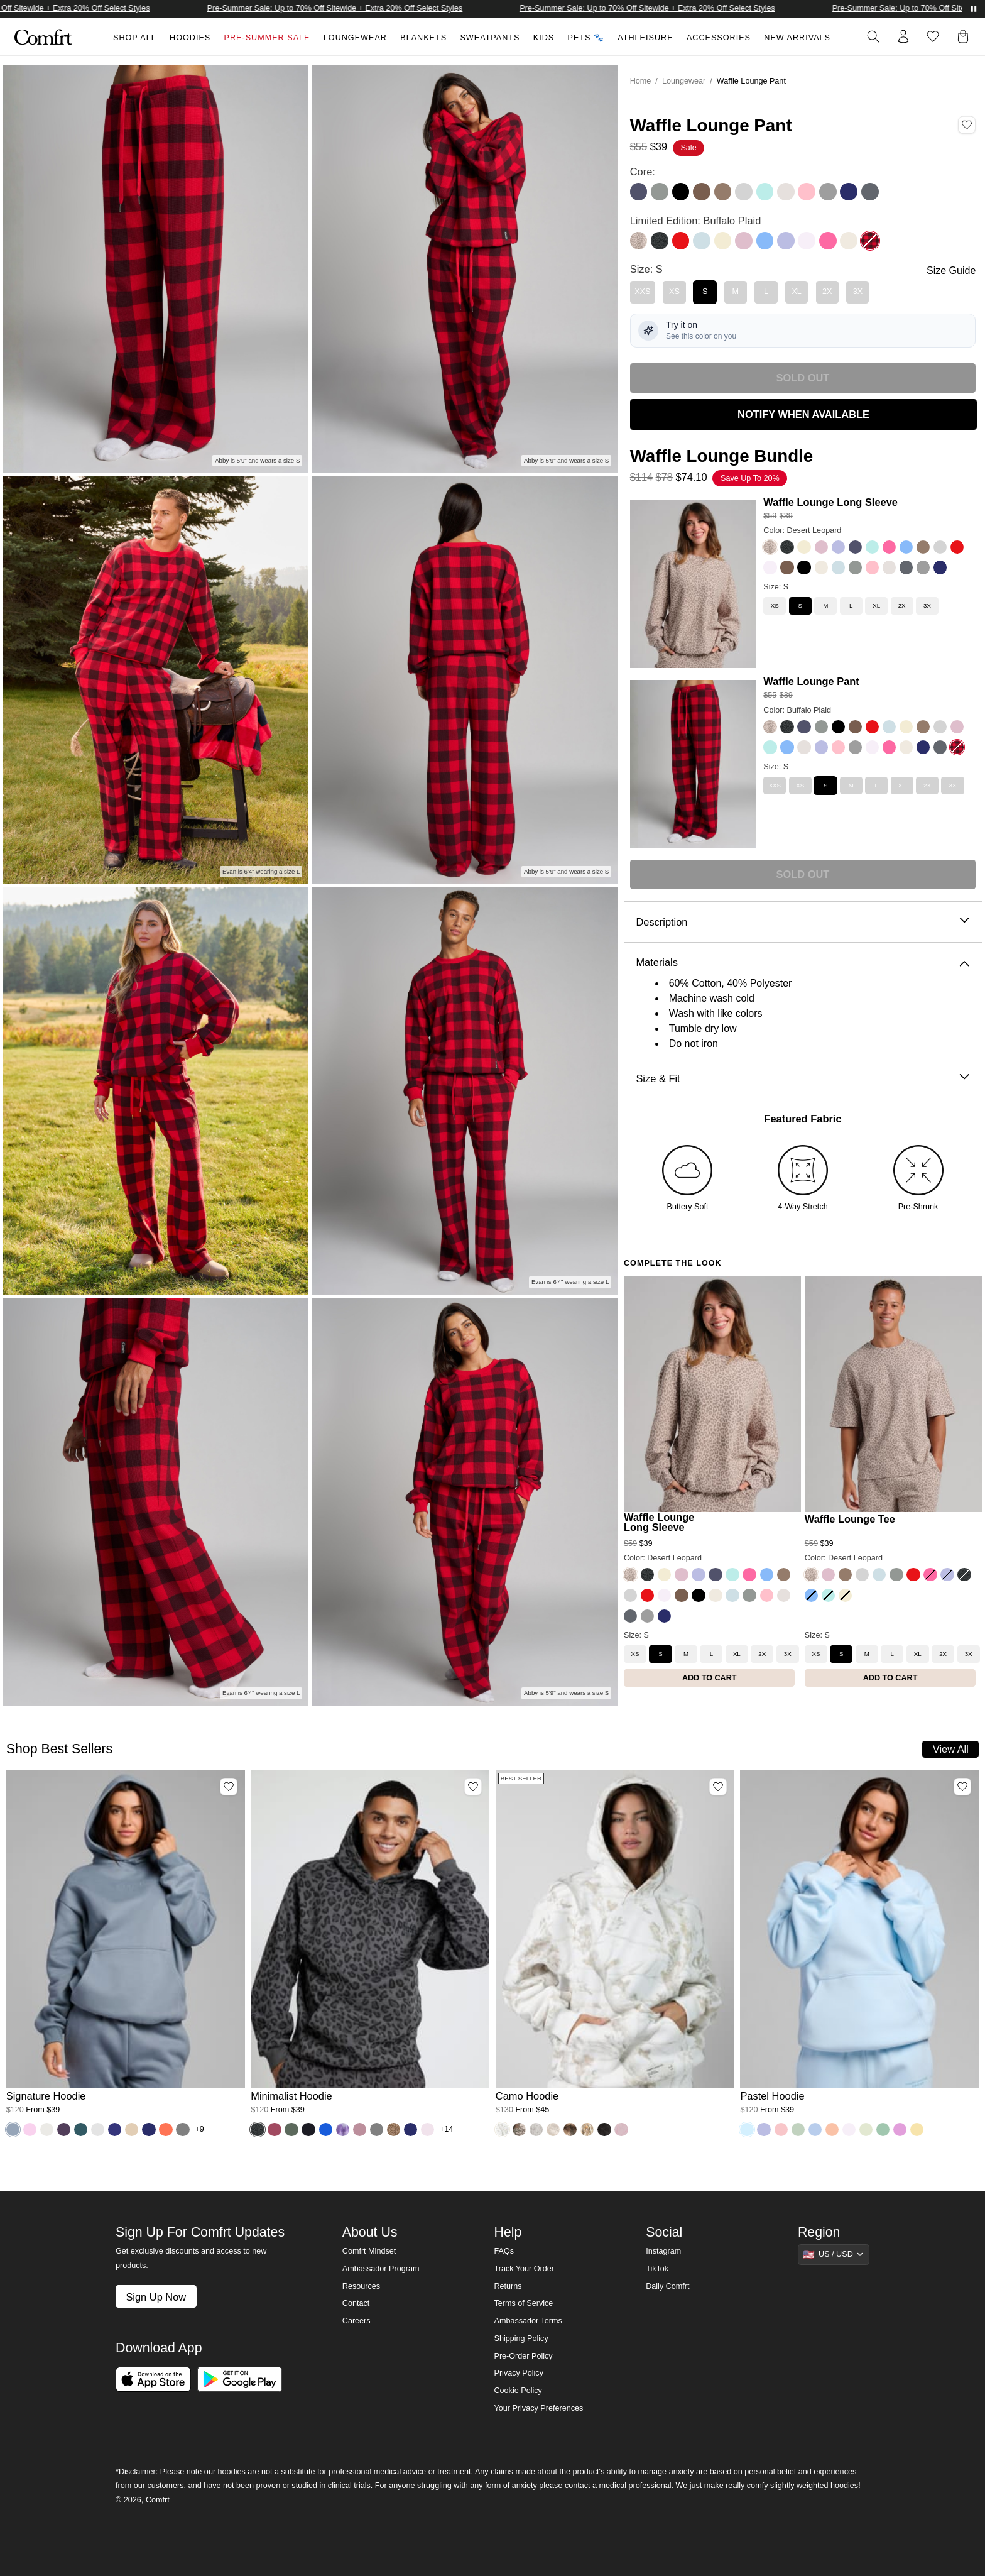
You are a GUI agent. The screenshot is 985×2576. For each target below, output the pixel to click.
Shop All (134, 37)
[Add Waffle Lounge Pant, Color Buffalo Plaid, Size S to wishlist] (967, 125)
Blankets (423, 37)
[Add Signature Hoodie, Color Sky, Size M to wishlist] (228, 1786)
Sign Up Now (156, 2297)
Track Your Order (524, 2268)
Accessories (719, 37)
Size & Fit (802, 1079)
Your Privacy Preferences (538, 2408)
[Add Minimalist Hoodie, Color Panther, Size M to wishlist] (473, 1786)
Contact (355, 2303)
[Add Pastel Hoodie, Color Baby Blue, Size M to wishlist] (962, 1786)
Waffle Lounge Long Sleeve (830, 502)
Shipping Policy (521, 2338)
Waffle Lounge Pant (811, 681)
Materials (802, 962)
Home (640, 81)
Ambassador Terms (528, 2320)
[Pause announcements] (973, 9)
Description (802, 922)
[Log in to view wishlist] (933, 36)
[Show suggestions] (833, 2254)
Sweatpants (490, 37)
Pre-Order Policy (523, 2356)
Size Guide (951, 270)
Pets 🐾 (586, 37)
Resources (361, 2286)
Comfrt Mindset (369, 2251)
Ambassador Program (381, 2268)
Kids (543, 37)
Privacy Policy (518, 2373)
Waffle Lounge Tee (850, 1519)
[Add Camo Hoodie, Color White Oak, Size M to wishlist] (718, 1786)
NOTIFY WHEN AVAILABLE (803, 414)
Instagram (663, 2251)
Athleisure (645, 37)
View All (951, 1749)
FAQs (504, 2251)
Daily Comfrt (667, 2286)
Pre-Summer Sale (267, 37)
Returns (507, 2286)
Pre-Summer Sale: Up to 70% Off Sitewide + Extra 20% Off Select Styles (363, 8)
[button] (965, 36)
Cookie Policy (517, 2390)
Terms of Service (523, 2303)
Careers (356, 2320)
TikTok (657, 2268)
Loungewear (355, 37)
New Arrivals (797, 37)
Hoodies (190, 37)
